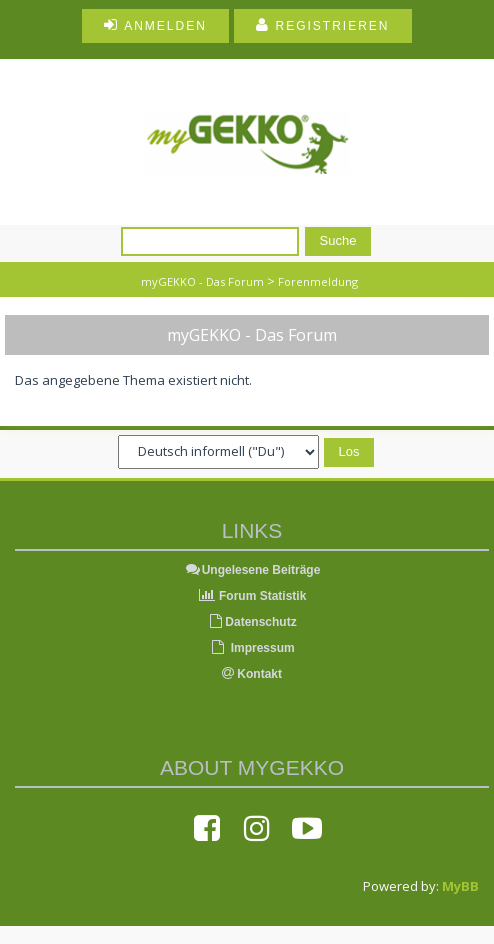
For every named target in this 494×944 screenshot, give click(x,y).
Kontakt (252, 674)
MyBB (460, 886)
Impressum (251, 648)
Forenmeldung (318, 281)
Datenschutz (251, 622)
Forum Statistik (252, 596)
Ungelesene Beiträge (252, 570)
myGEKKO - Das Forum (202, 281)
